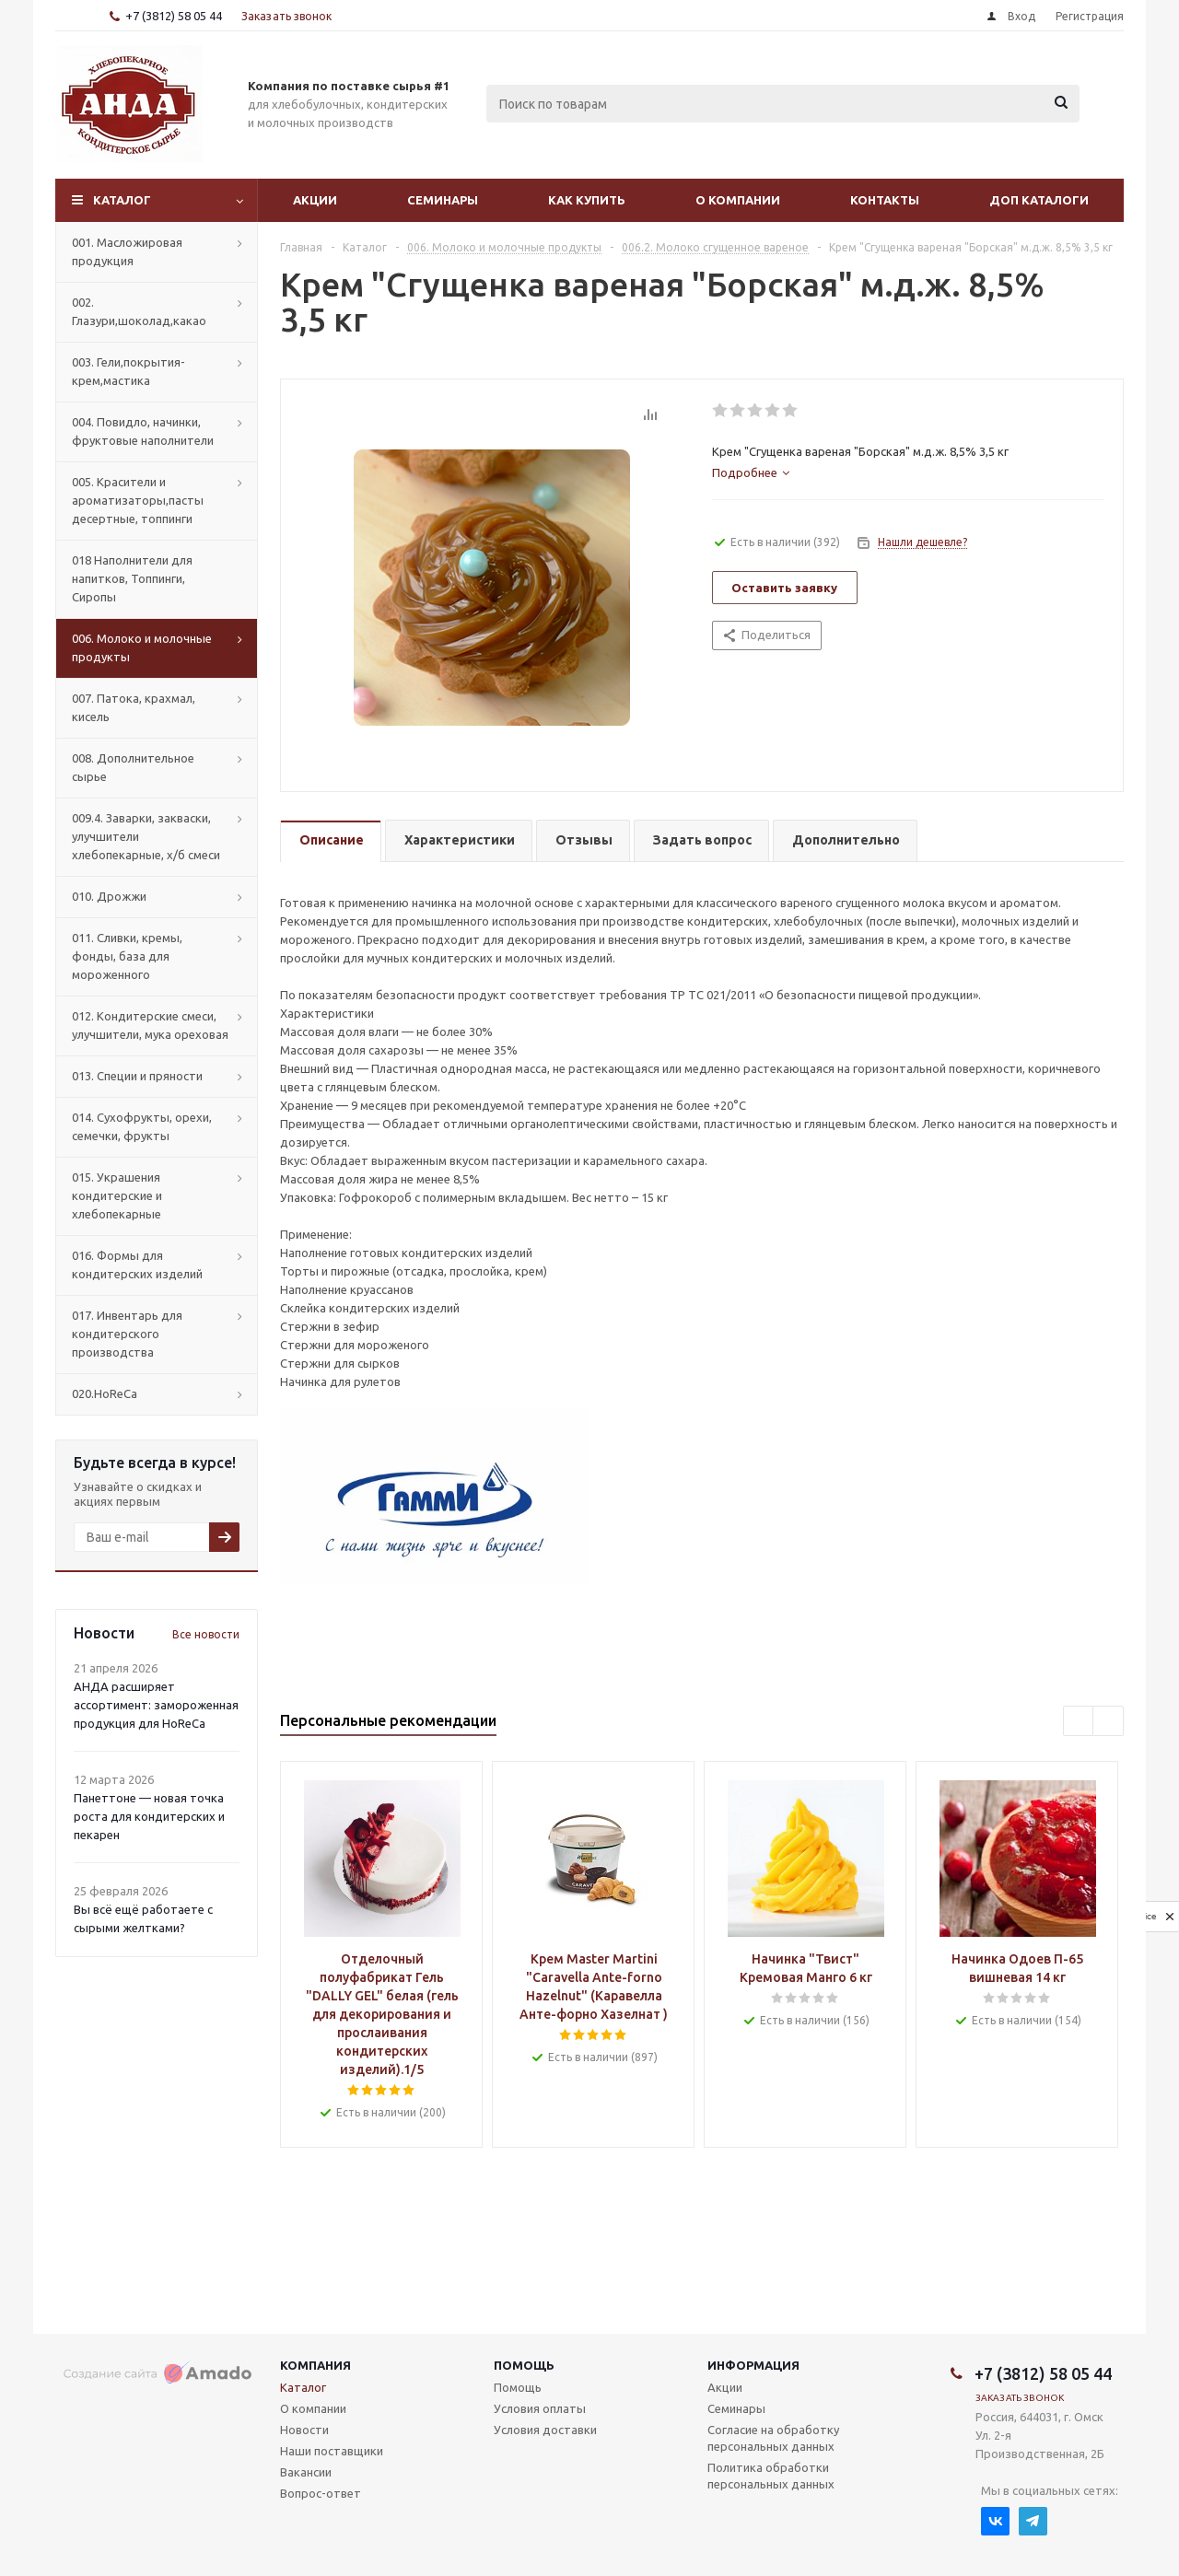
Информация (753, 2365)
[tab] (750, 472)
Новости (304, 2429)
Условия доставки (545, 2429)
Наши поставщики (331, 2450)
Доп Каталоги (1039, 199)
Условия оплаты (540, 2408)
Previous (1079, 1722)
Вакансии (306, 2471)
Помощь (524, 2365)
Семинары (442, 199)
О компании (737, 199)
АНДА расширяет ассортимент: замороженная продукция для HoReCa (156, 1705)
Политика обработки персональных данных (771, 2475)
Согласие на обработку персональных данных (773, 2438)
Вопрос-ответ (320, 2493)
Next (1108, 1722)
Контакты (884, 199)
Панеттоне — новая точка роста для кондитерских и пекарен (149, 1816)
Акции (315, 199)
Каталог (122, 199)
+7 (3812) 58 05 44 (173, 15)
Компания (315, 2365)
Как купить (586, 199)
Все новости (205, 1634)
